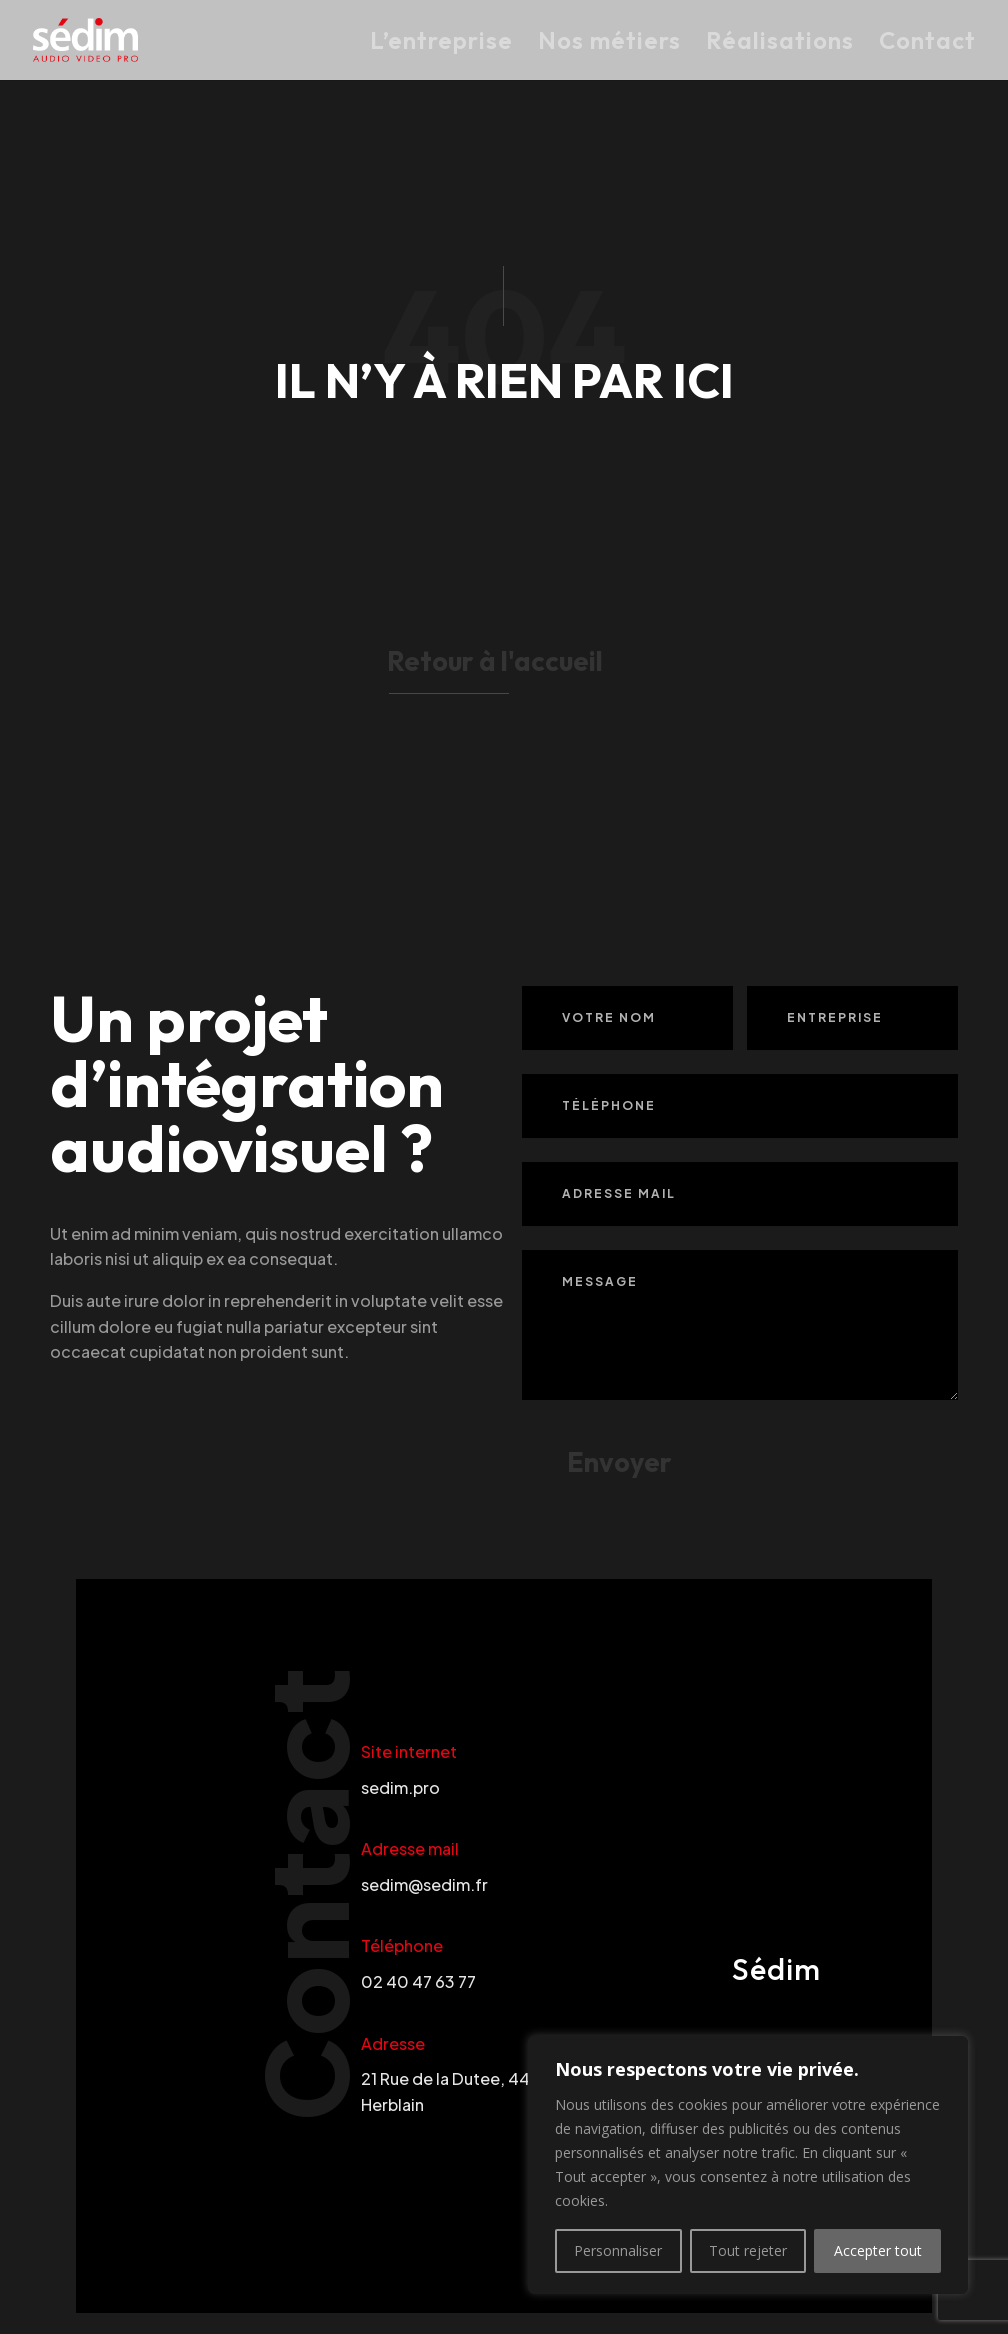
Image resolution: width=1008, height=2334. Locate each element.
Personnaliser (618, 2250)
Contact (927, 43)
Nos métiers (609, 43)
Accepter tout (878, 2250)
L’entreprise (441, 43)
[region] (748, 2165)
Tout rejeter (748, 2250)
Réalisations (780, 43)
